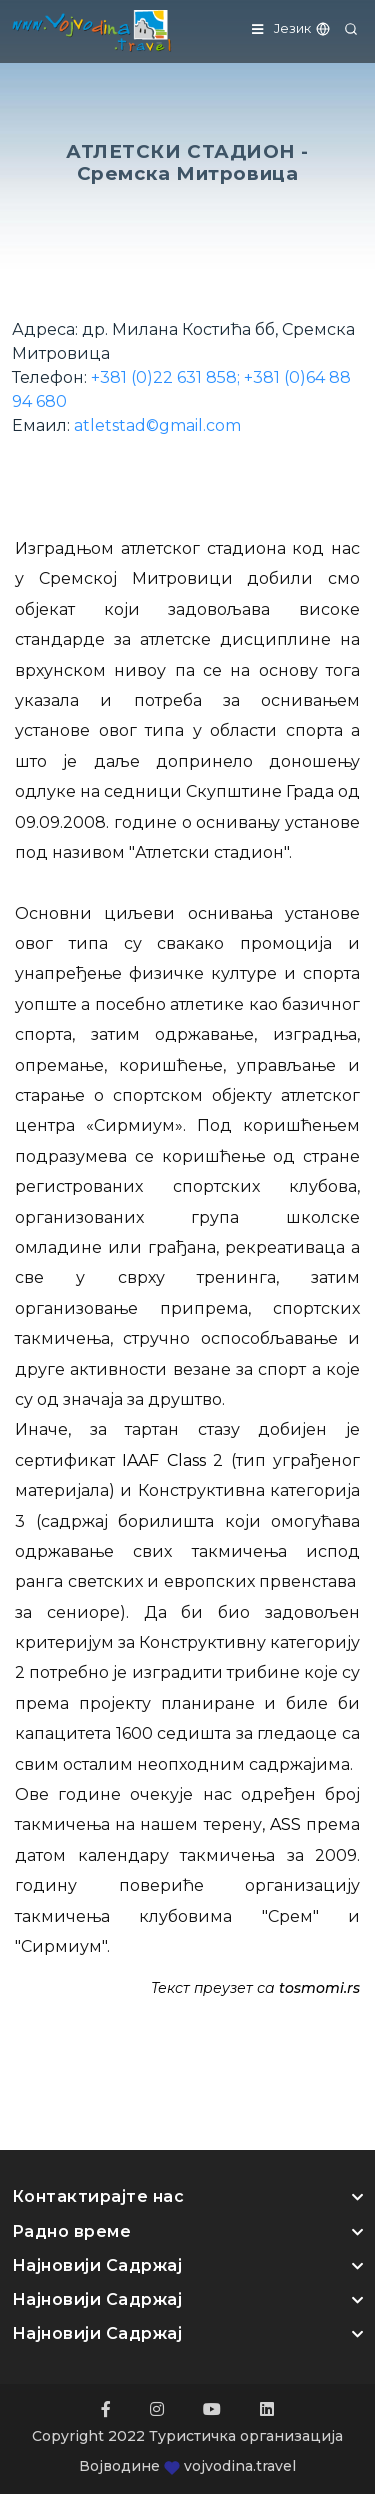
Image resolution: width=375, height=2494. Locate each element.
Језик (303, 28)
